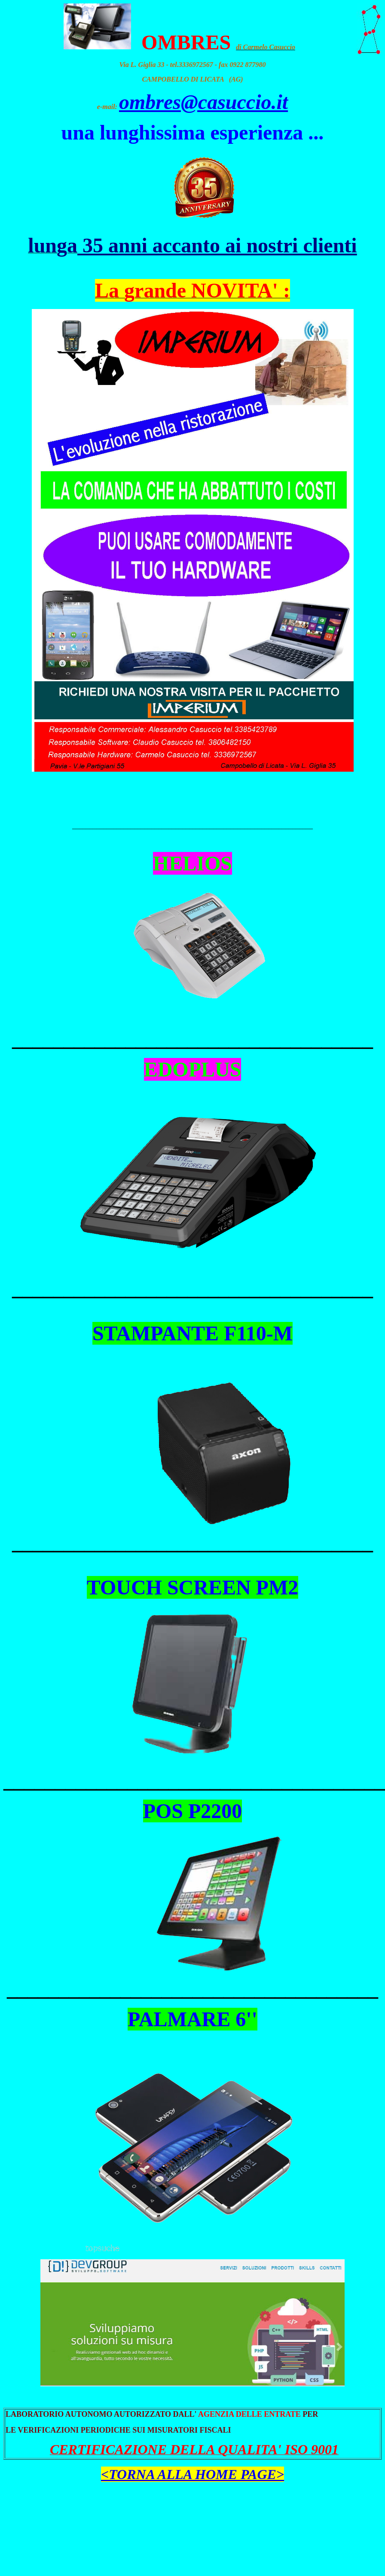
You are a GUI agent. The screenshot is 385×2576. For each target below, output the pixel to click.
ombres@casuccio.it (203, 102)
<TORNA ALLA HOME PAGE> (192, 2474)
